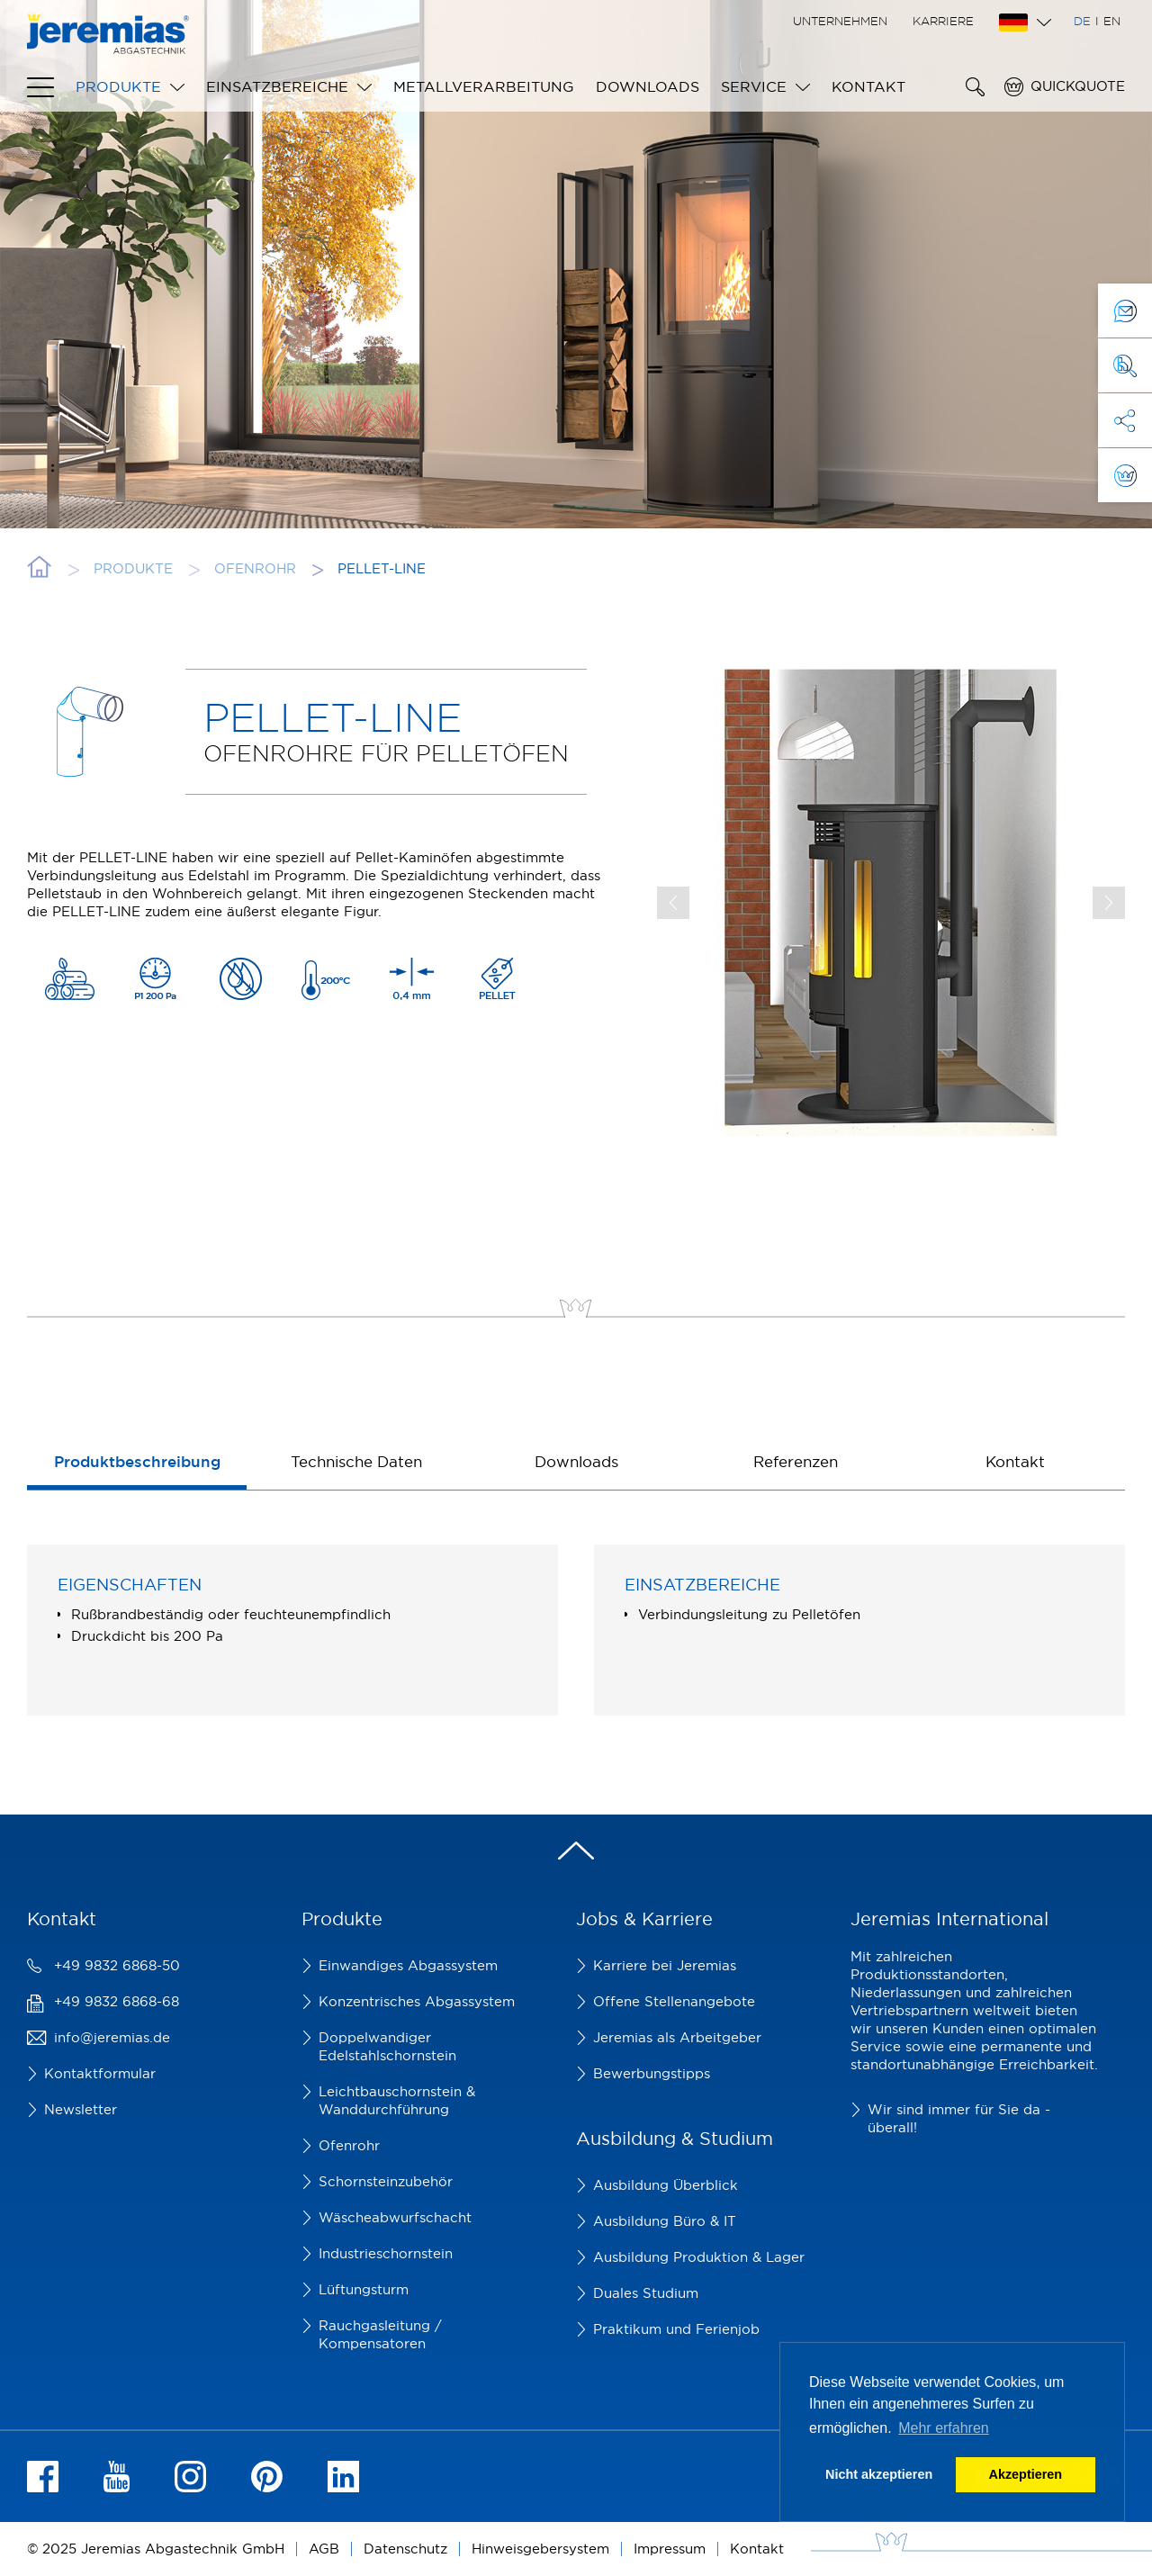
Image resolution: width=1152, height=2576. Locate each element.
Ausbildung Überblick (665, 2184)
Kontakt (868, 86)
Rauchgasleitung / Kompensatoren (380, 2334)
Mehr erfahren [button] (943, 2428)
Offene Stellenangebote (674, 2001)
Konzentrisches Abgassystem (417, 2001)
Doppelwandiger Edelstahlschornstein (387, 2046)
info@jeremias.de (112, 2037)
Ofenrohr (349, 2145)
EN (1111, 21)
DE (1082, 21)
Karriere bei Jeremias (664, 1965)
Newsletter (80, 2109)
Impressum (670, 2548)
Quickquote (1077, 86)
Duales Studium (645, 2292)
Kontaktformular (100, 2073)
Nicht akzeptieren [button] (878, 2474)
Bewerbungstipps (651, 2073)
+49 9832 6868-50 (117, 1965)
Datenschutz (405, 2548)
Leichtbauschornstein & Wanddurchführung (397, 2100)
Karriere (943, 21)
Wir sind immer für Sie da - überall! (959, 2118)
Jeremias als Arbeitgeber (677, 2037)
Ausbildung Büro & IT (664, 2220)
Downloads (647, 86)
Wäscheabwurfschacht (395, 2217)
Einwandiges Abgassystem (408, 1965)
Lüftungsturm (364, 2289)
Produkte (118, 86)
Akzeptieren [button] (1026, 2474)
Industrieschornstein (386, 2253)
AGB (324, 2548)
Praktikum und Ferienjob (676, 2328)
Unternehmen (840, 21)
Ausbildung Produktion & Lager (699, 2256)
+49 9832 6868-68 (116, 2001)
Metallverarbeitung (483, 86)
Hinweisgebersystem (540, 2548)
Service (754, 86)
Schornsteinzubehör (386, 2181)
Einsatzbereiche (277, 86)
